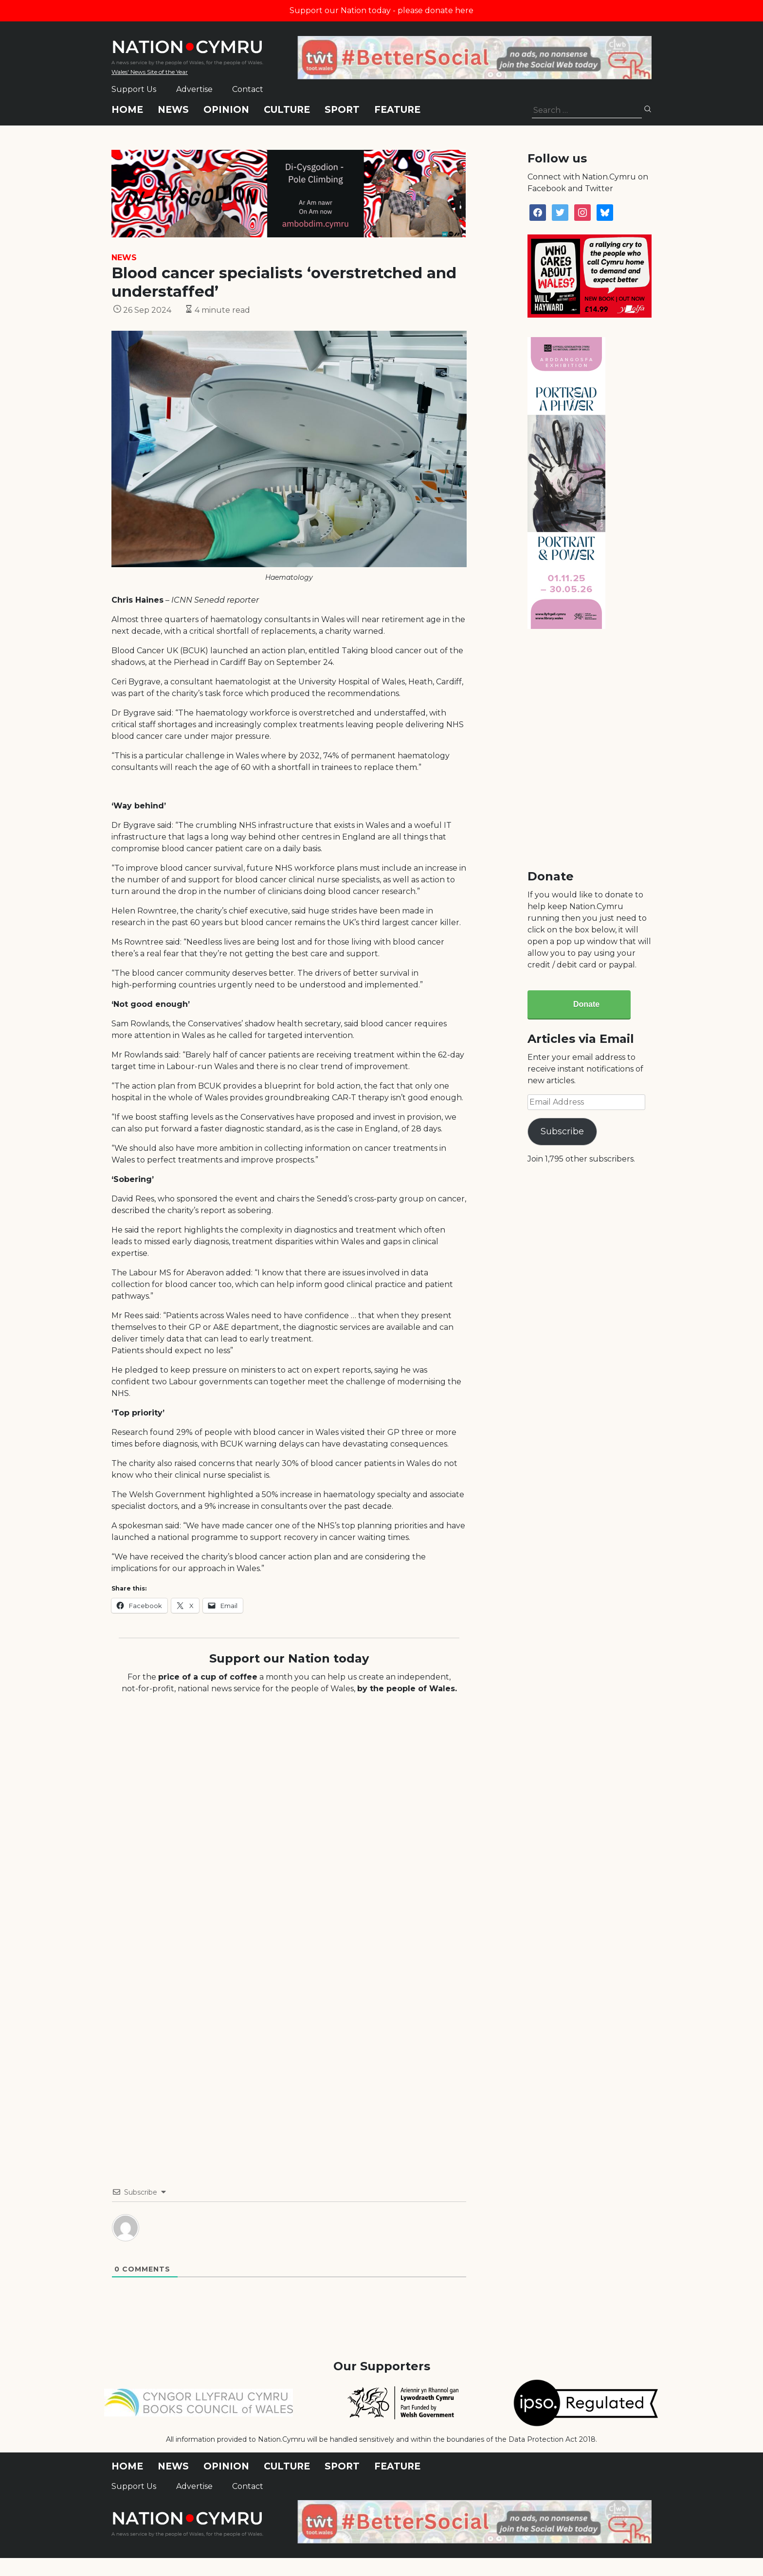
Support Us (133, 89)
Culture (287, 109)
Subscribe (562, 1131)
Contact (247, 89)
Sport (342, 109)
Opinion (226, 109)
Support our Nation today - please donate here (381, 10)
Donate (586, 1004)
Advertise (194, 89)
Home (127, 109)
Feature (397, 109)
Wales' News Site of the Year (149, 71)
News (173, 109)
